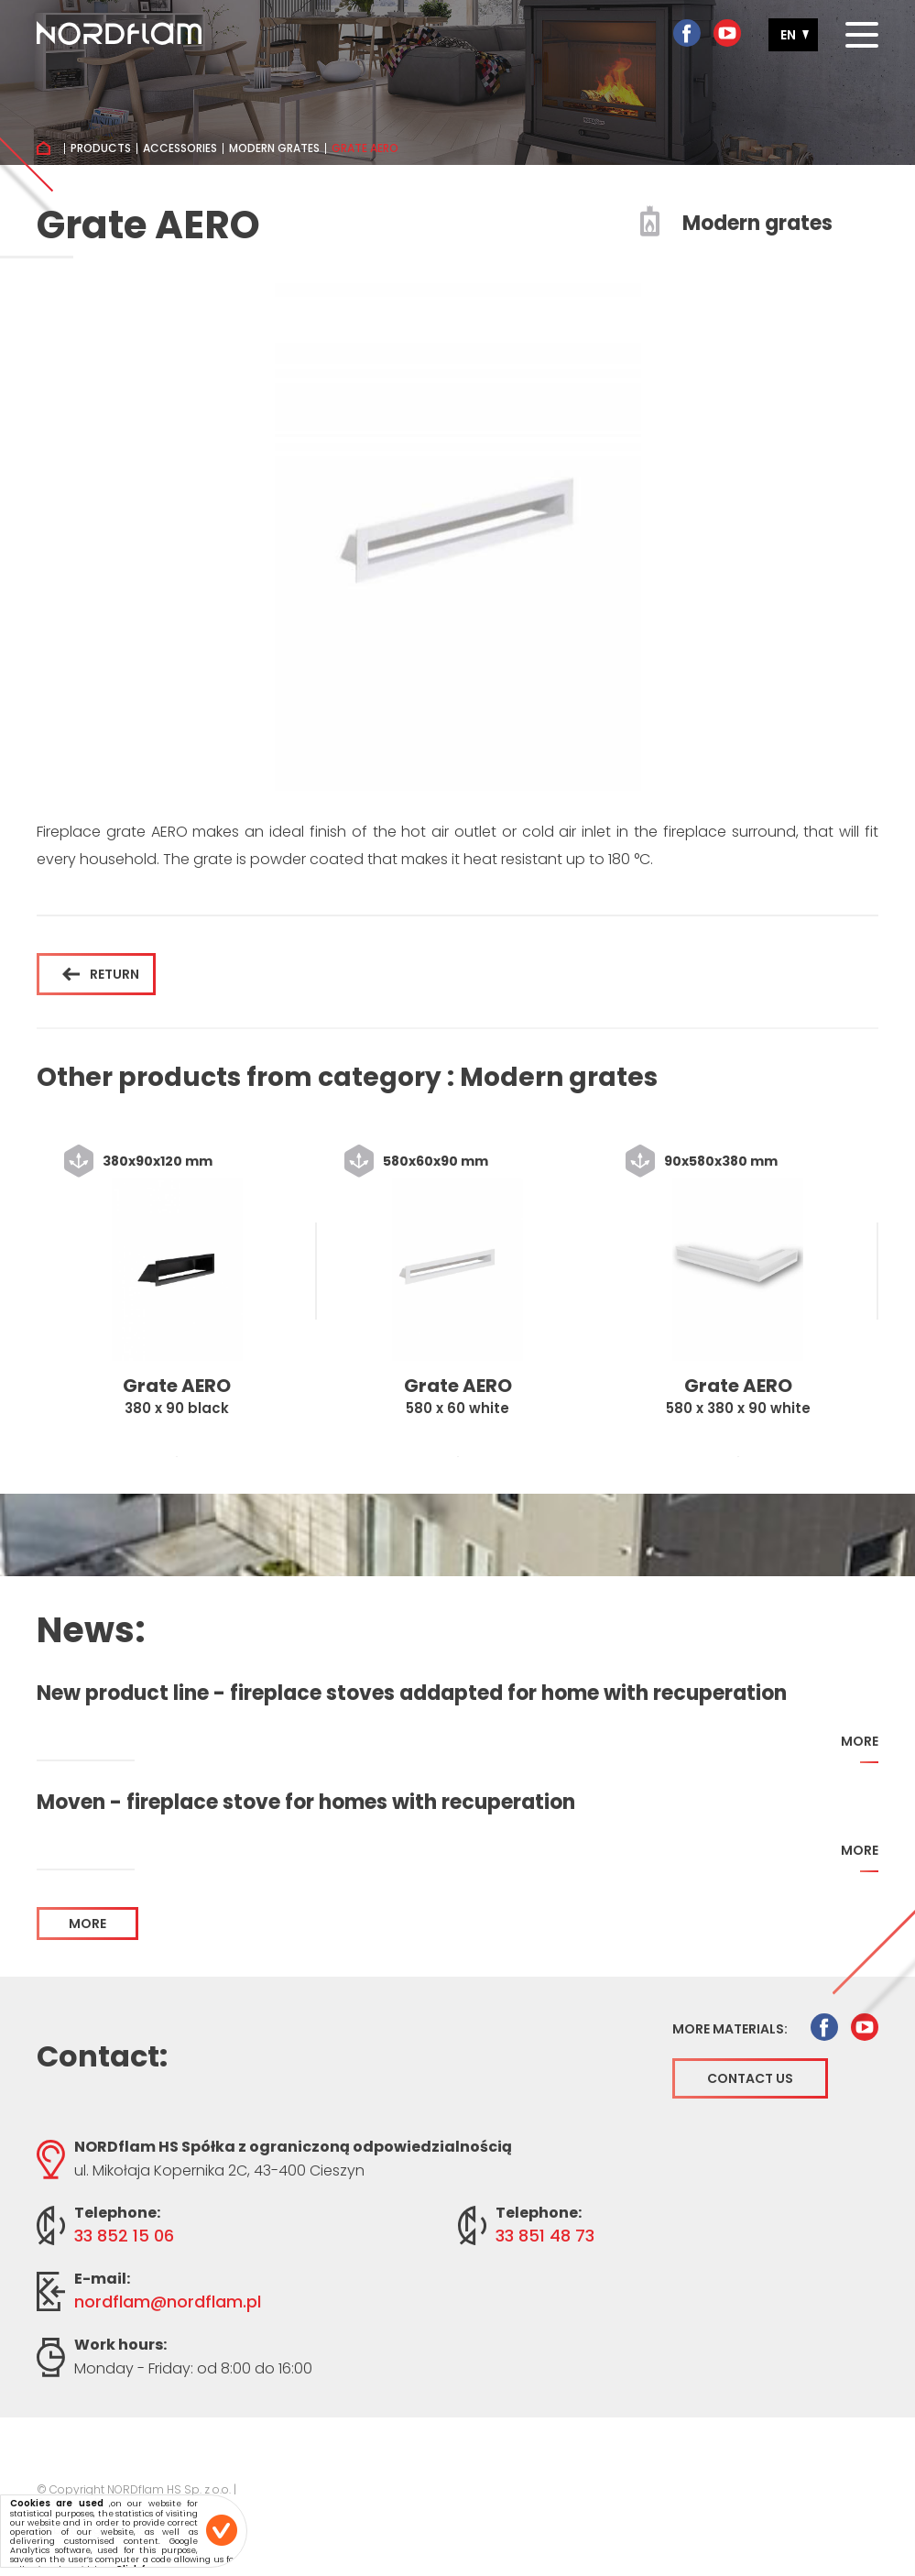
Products (101, 148)
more (859, 1748)
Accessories (180, 148)
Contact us (750, 2078)
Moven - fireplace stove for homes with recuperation (306, 1802)
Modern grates (274, 148)
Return (100, 974)
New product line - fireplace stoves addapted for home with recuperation (412, 1693)
